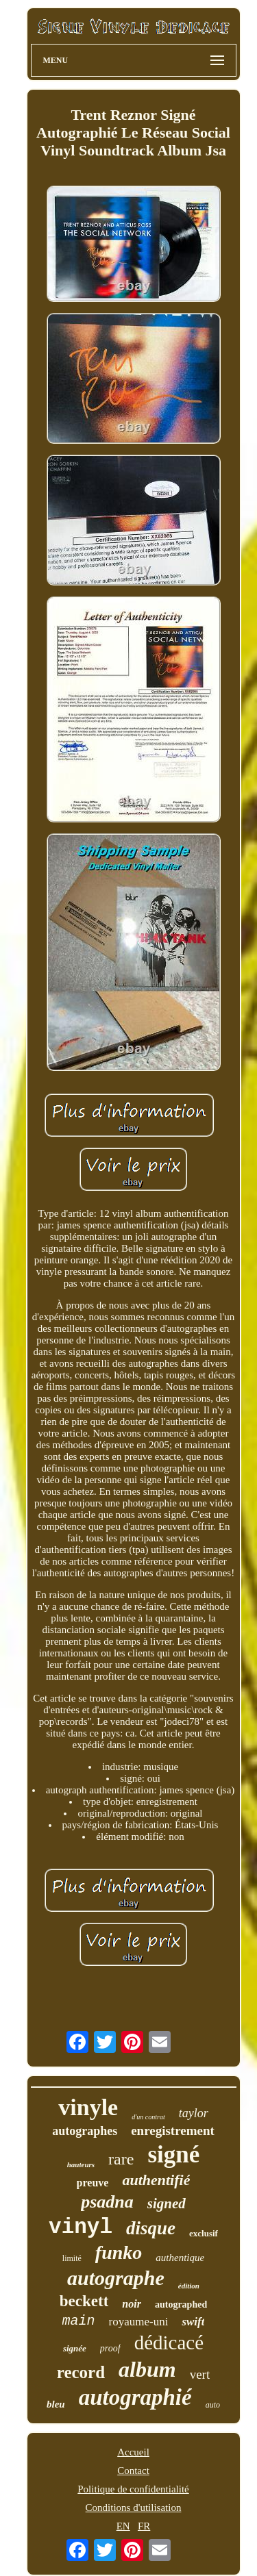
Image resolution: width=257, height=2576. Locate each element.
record (81, 2372)
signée (74, 2348)
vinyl (80, 2227)
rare (121, 2159)
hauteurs (81, 2164)
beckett (84, 2301)
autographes (84, 2131)
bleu (56, 2404)
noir (131, 2304)
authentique (180, 2257)
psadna (107, 2202)
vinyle (88, 2107)
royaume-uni (139, 2321)
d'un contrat (148, 2117)
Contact (133, 2470)
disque (150, 2228)
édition (188, 2286)
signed (166, 2203)
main (78, 2321)
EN (123, 2526)
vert (200, 2374)
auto (213, 2405)
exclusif (203, 2233)
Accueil (133, 2452)
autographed (181, 2304)
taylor (193, 2113)
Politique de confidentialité (132, 2489)
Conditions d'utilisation (134, 2507)
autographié (135, 2397)
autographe (115, 2277)
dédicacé (169, 2342)
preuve (93, 2182)
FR (144, 2526)
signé (173, 2154)
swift (193, 2321)
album (147, 2369)
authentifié (156, 2179)
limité (72, 2258)
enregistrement (173, 2130)
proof (110, 2348)
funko (118, 2252)
